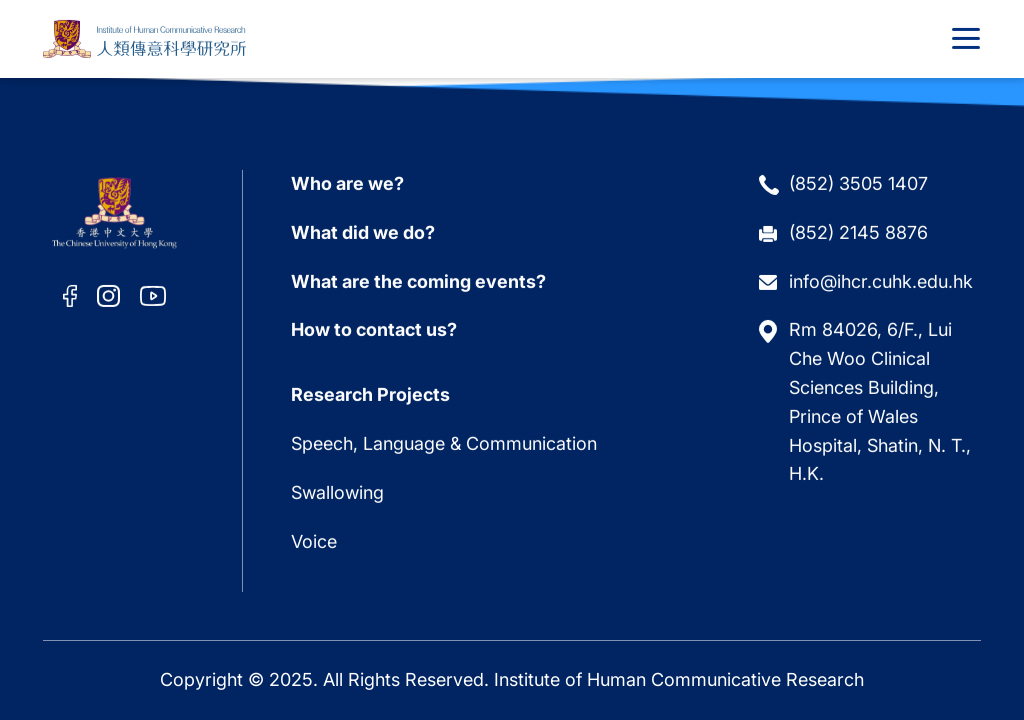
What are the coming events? (418, 278)
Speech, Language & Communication (444, 440)
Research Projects (370, 391)
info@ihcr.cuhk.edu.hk (881, 278)
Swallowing (337, 489)
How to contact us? (374, 327)
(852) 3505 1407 (858, 180)
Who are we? (347, 180)
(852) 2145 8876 (858, 229)
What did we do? (363, 229)
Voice (314, 538)
